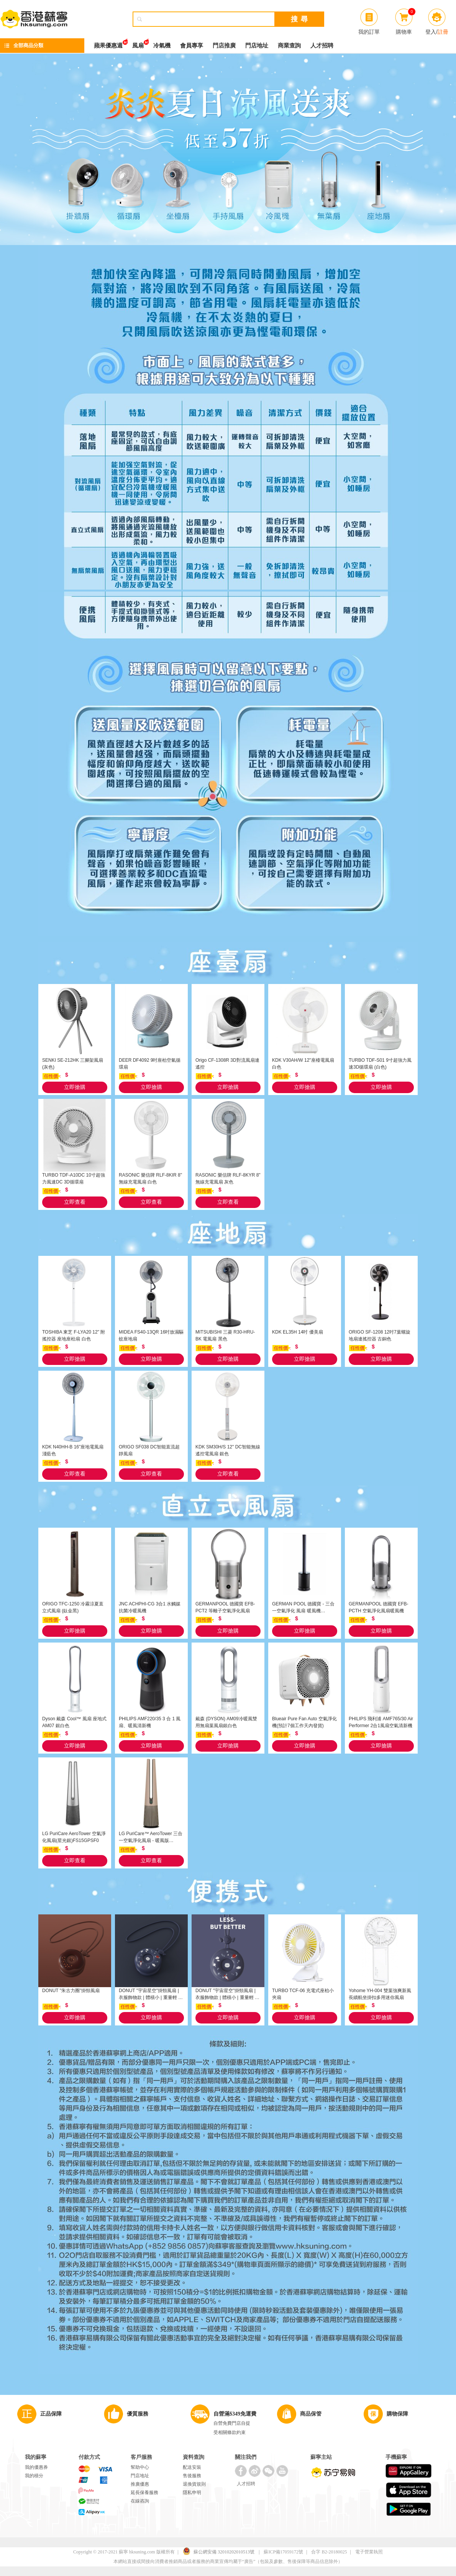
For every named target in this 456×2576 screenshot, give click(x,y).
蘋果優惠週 (108, 43)
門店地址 (256, 45)
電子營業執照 (369, 2552)
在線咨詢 (140, 2501)
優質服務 (137, 2414)
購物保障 (397, 2414)
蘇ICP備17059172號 (283, 2552)
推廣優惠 (140, 2484)
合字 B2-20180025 (329, 2552)
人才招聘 (321, 45)
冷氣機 (162, 45)
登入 (430, 32)
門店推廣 (224, 45)
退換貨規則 (194, 2484)
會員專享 (191, 45)
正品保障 (51, 2414)
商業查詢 (289, 45)
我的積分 (34, 2475)
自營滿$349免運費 (234, 2414)
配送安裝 (192, 2467)
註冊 (443, 32)
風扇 (138, 43)
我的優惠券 (36, 2467)
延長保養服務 (144, 2492)
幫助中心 (140, 2467)
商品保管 (310, 2414)
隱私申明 (192, 2492)
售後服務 (192, 2475)
